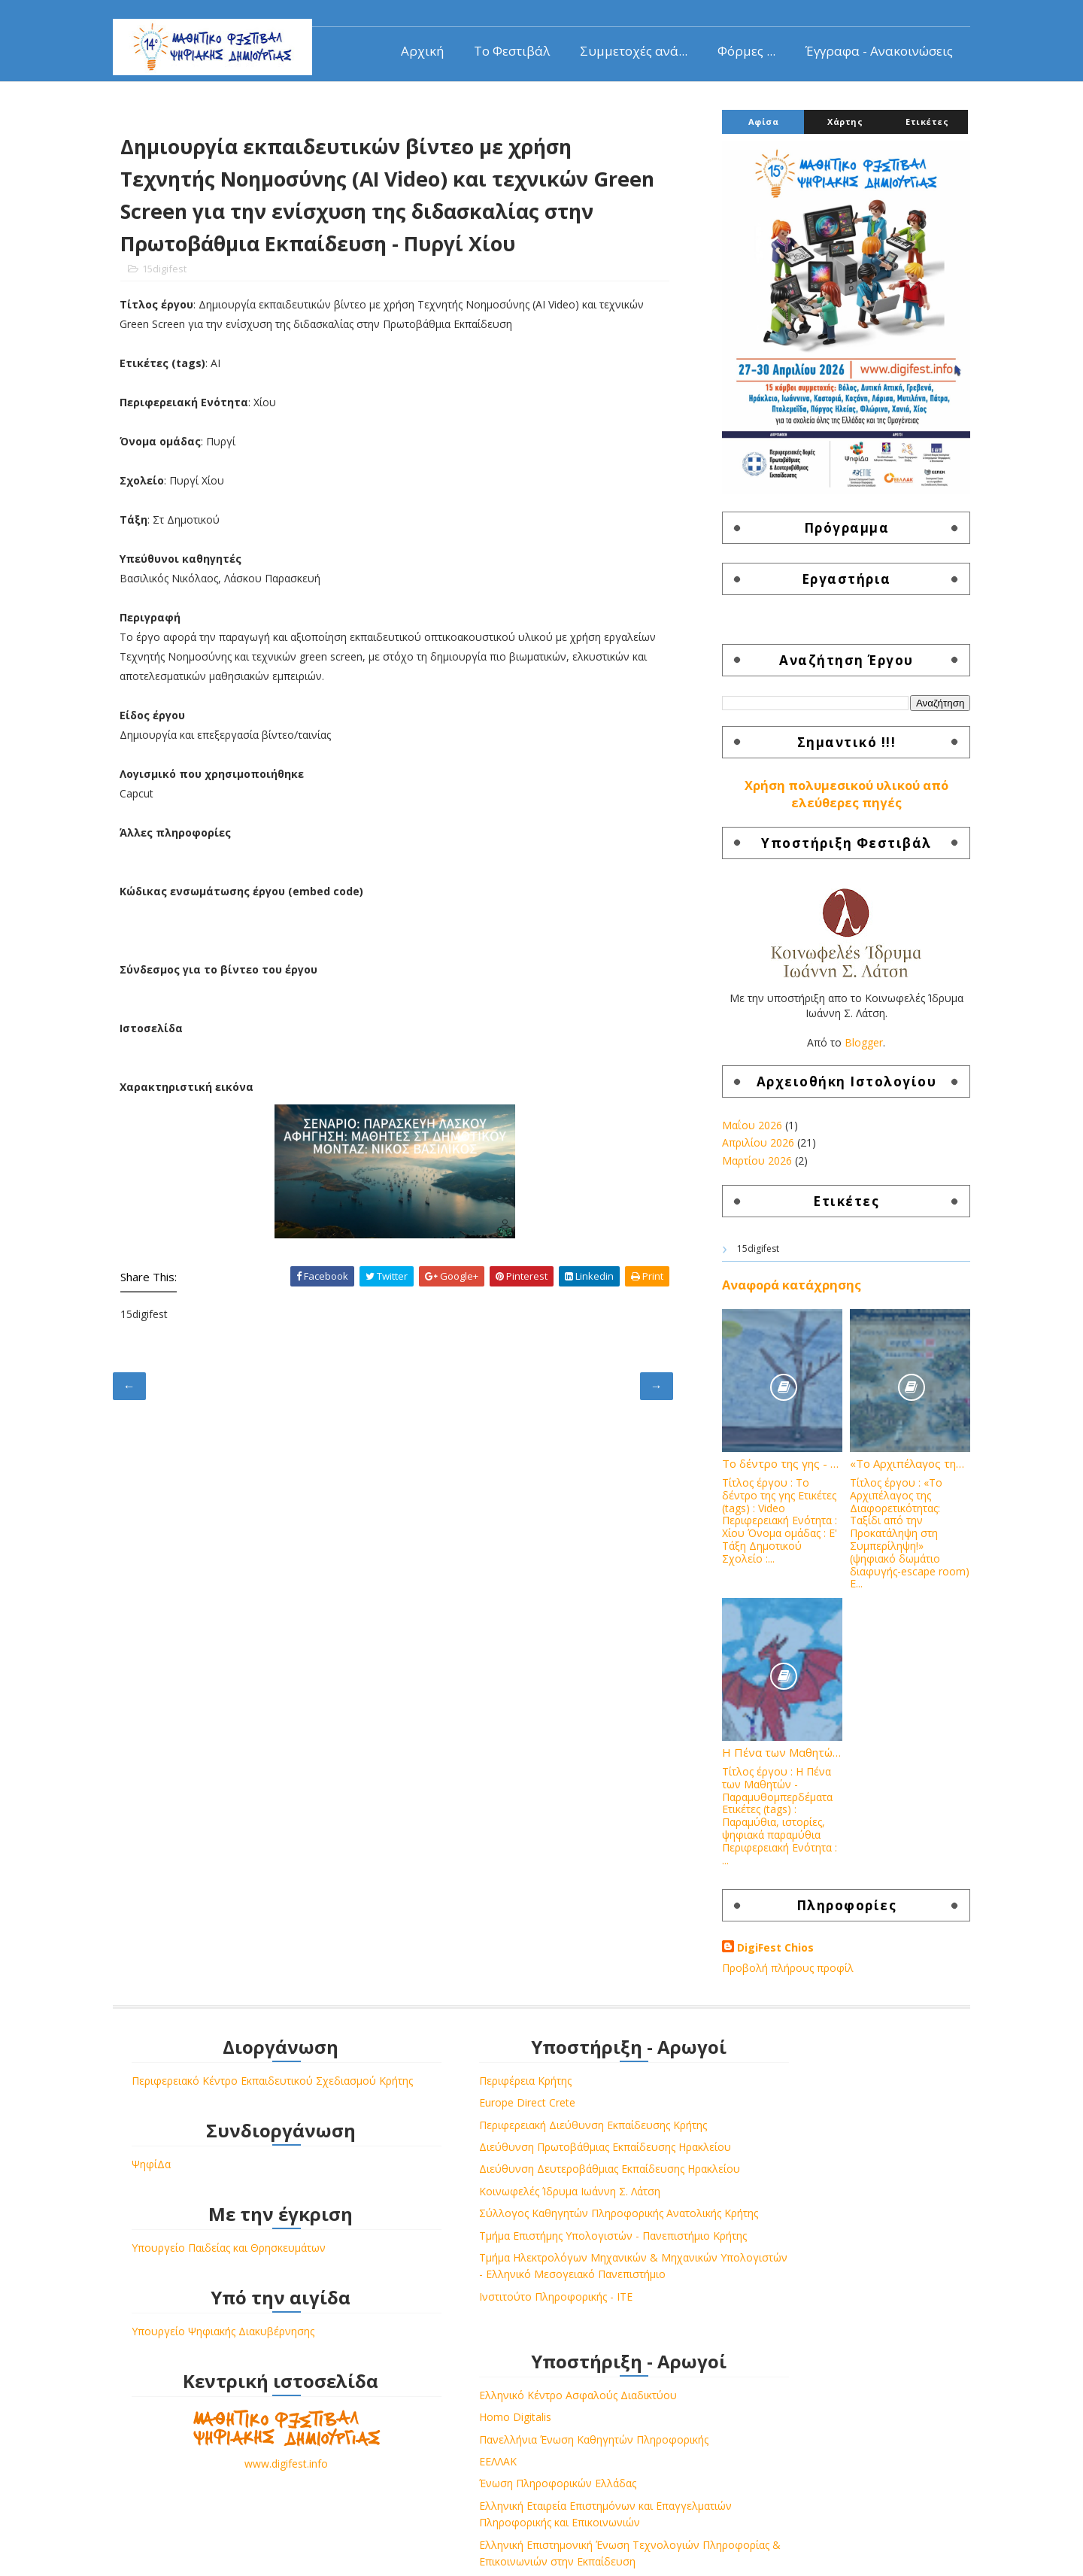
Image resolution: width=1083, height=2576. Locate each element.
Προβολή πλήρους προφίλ (776, 1976)
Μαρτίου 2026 (746, 1169)
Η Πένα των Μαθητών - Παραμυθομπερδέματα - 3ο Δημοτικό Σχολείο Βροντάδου (771, 1760)
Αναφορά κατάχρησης (780, 1293)
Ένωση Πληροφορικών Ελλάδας (770, 2177)
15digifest (175, 283)
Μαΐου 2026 (741, 1132)
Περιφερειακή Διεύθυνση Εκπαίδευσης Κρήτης (531, 2133)
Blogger (852, 1050)
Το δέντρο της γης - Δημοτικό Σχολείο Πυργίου (771, 1471)
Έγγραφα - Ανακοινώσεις (868, 49)
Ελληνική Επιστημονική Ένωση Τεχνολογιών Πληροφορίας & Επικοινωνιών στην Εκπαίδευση (802, 2273)
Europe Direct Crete (465, 2111)
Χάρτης (833, 129)
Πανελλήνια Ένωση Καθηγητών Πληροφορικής (806, 2133)
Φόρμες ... (735, 49)
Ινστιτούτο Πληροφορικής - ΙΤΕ (494, 2389)
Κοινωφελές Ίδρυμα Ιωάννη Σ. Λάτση (508, 2233)
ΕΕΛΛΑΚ (711, 2156)
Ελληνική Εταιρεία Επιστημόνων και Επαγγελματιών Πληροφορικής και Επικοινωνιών (779, 2217)
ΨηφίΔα (162, 2190)
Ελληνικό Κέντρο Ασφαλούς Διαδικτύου (791, 2089)
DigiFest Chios (764, 1956)
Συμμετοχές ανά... (622, 49)
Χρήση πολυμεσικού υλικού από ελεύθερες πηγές (835, 802)
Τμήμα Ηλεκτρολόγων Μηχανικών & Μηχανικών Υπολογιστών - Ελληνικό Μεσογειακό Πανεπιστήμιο (508, 2350)
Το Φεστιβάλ (500, 49)
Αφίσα (751, 129)
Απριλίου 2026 (747, 1151)
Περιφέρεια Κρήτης (463, 2089)
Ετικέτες (915, 129)
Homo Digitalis (728, 2111)
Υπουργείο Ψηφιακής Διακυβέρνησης (234, 2357)
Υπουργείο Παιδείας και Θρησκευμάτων (240, 2273)
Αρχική (411, 49)
